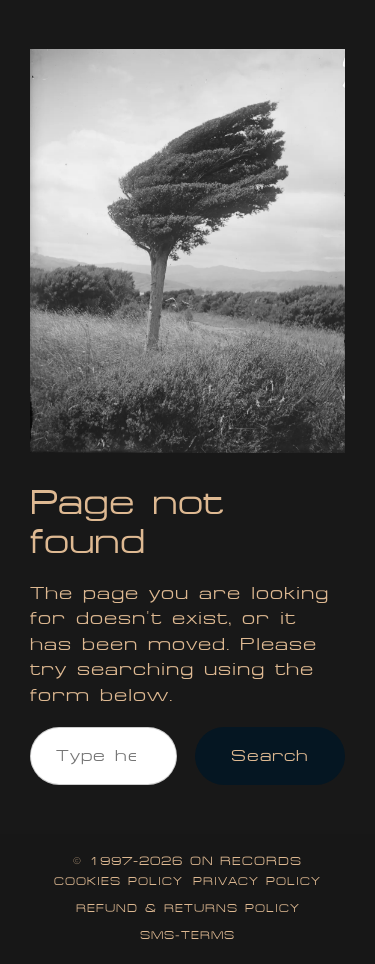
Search (270, 755)
